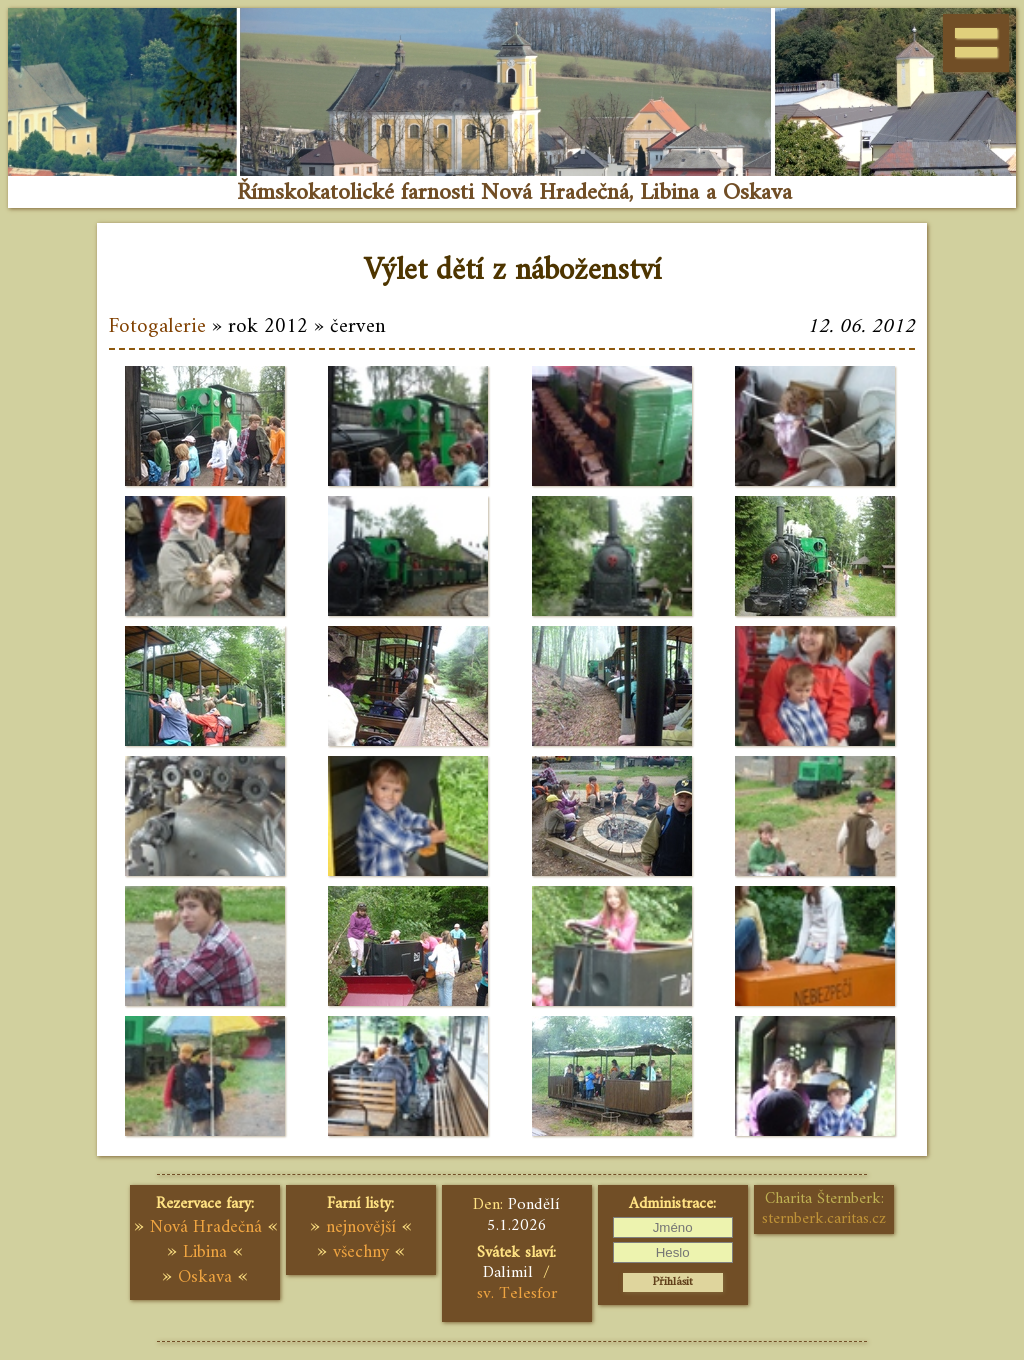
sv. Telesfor (517, 1294)
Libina (205, 1252)
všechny (361, 1252)
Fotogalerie (157, 327)
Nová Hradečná (206, 1227)
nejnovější (361, 1227)
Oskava (205, 1277)
